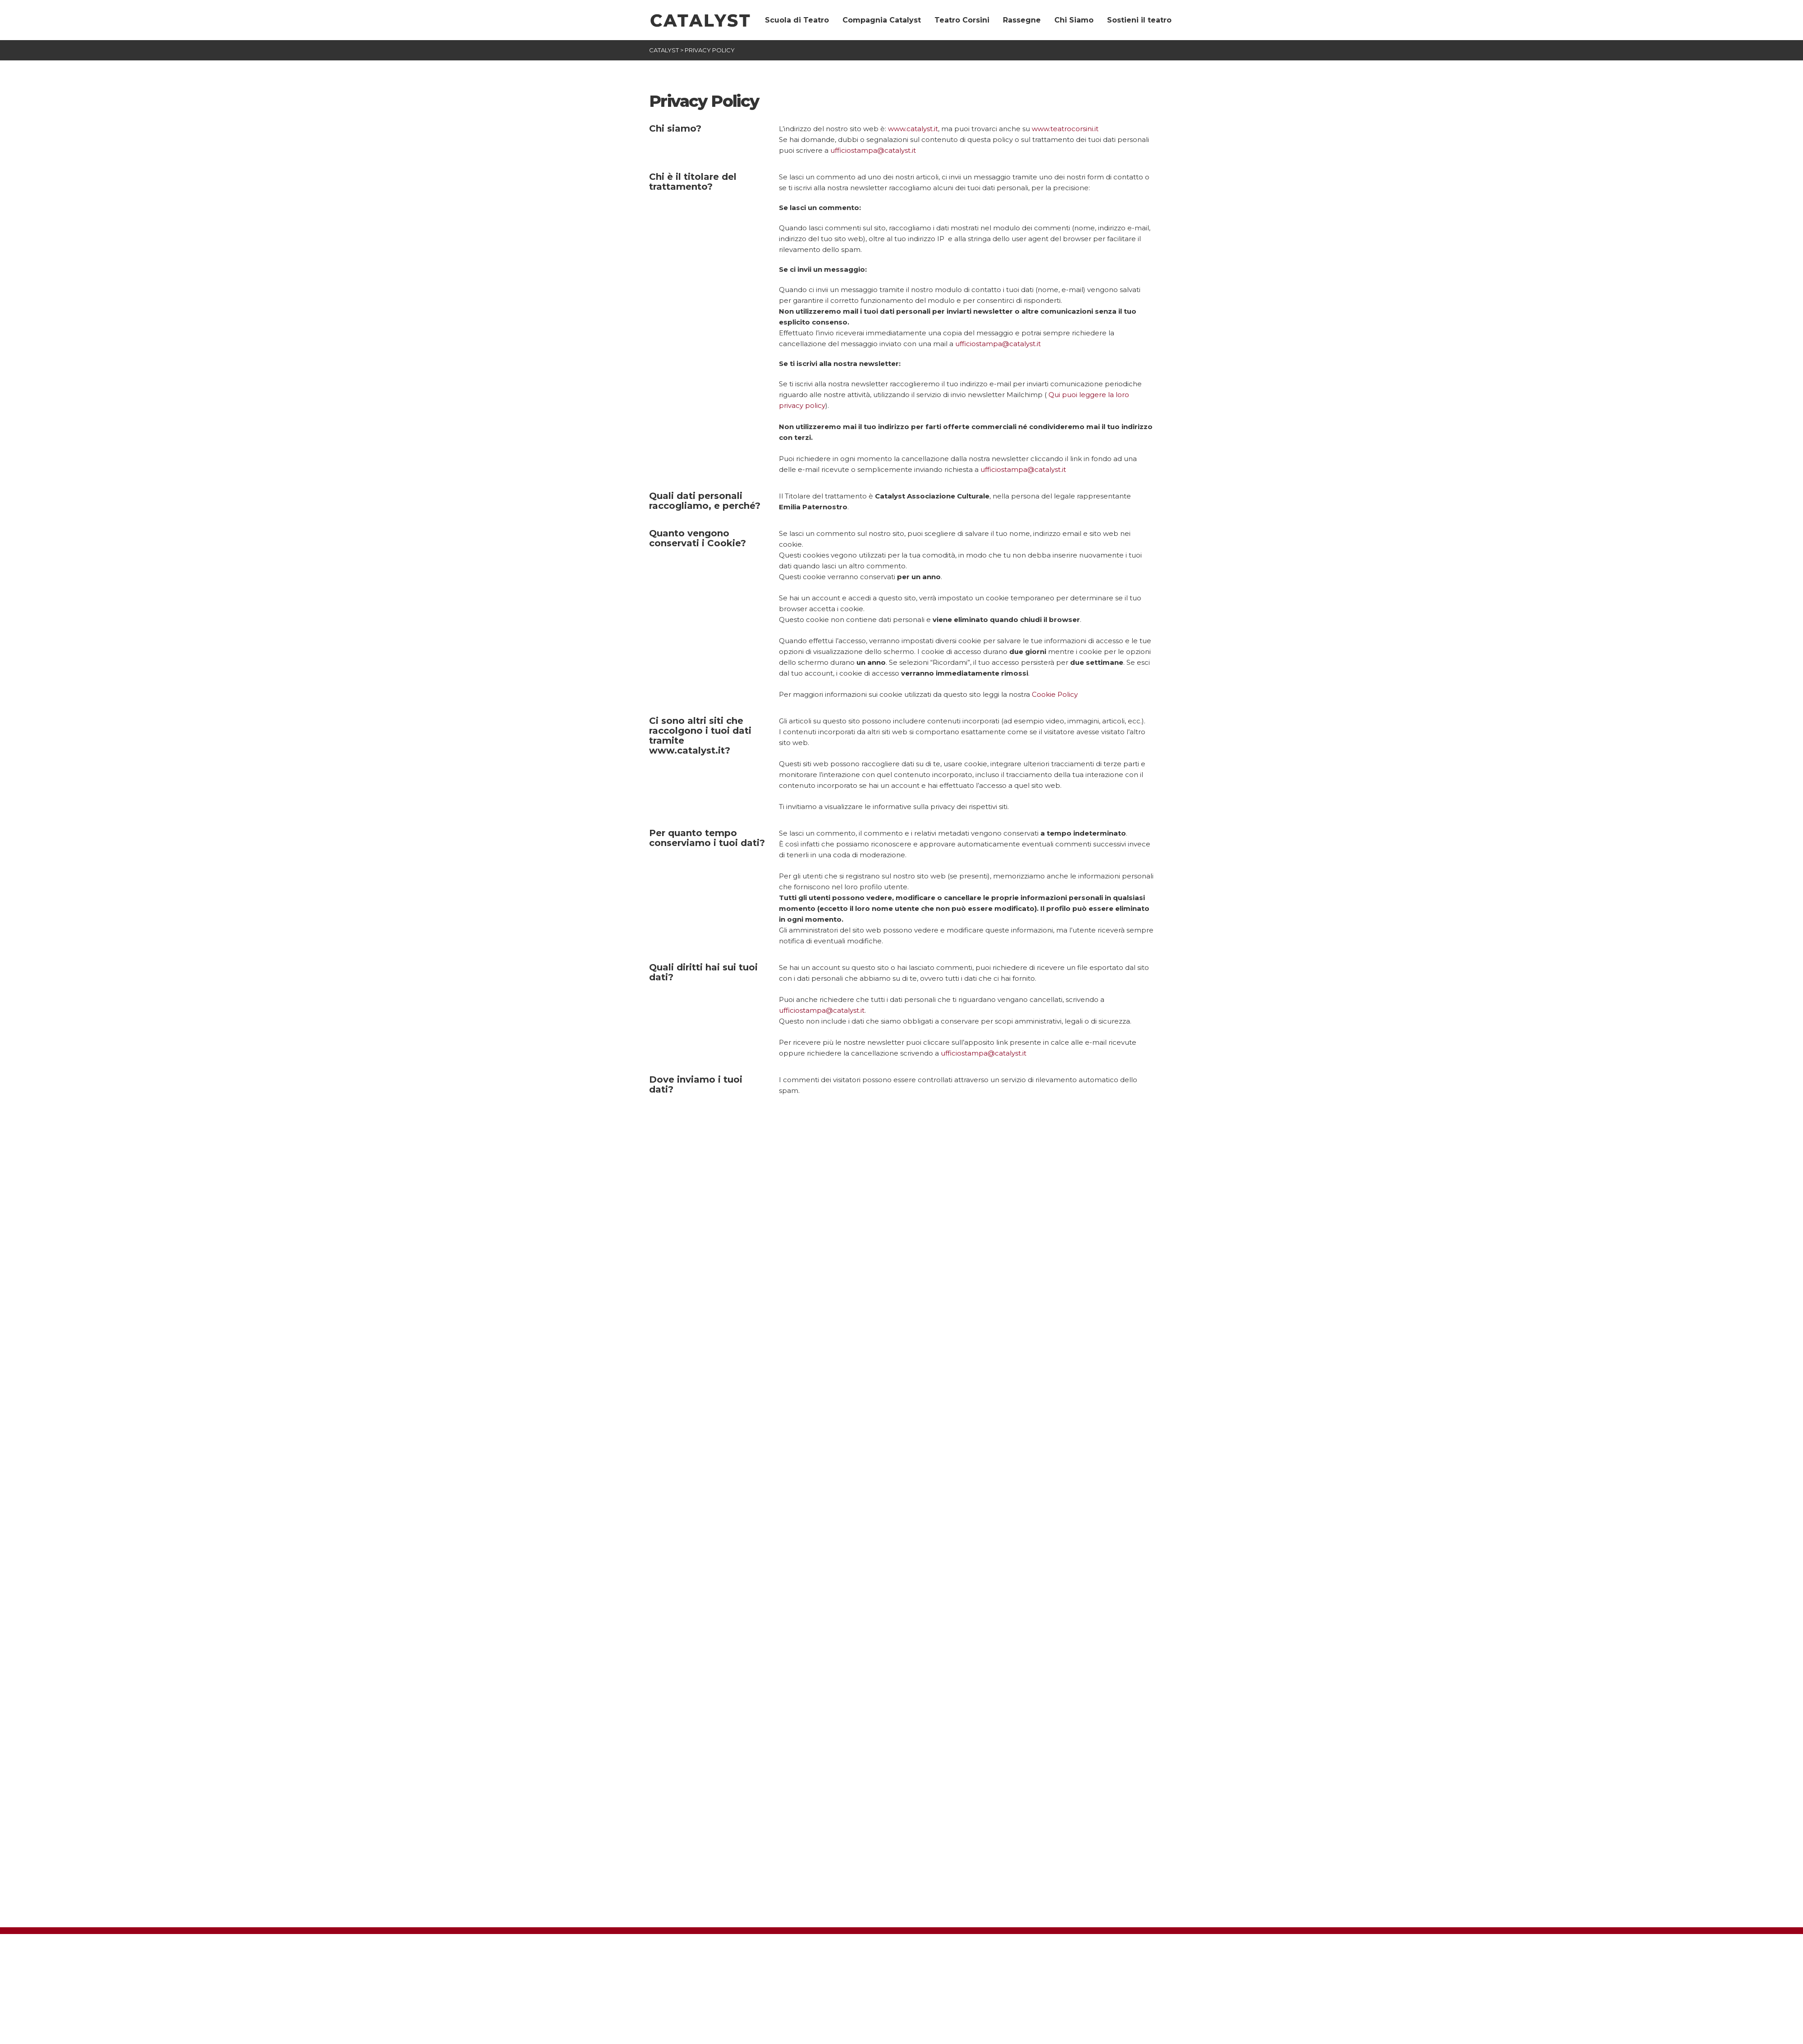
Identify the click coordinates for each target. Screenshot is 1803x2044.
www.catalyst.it (913, 128)
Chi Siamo (1074, 20)
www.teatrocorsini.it (1065, 128)
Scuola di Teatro (797, 20)
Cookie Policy (1055, 694)
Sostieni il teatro (1139, 20)
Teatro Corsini (961, 20)
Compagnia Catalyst (881, 20)
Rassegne (1022, 20)
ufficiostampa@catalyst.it (873, 150)
